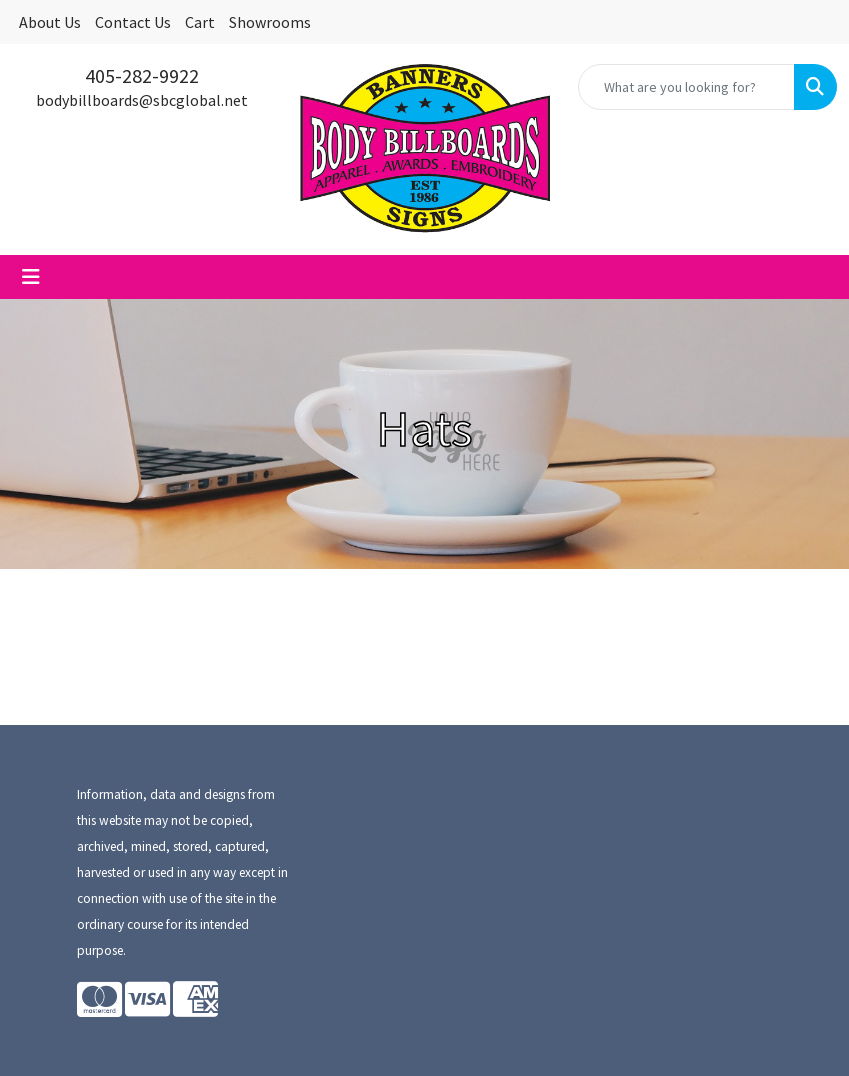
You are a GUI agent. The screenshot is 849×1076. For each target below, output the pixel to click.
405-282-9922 (142, 75)
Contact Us (133, 22)
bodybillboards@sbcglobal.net (142, 100)
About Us (50, 22)
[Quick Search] (686, 87)
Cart (200, 22)
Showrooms (270, 22)
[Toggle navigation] (31, 277)
